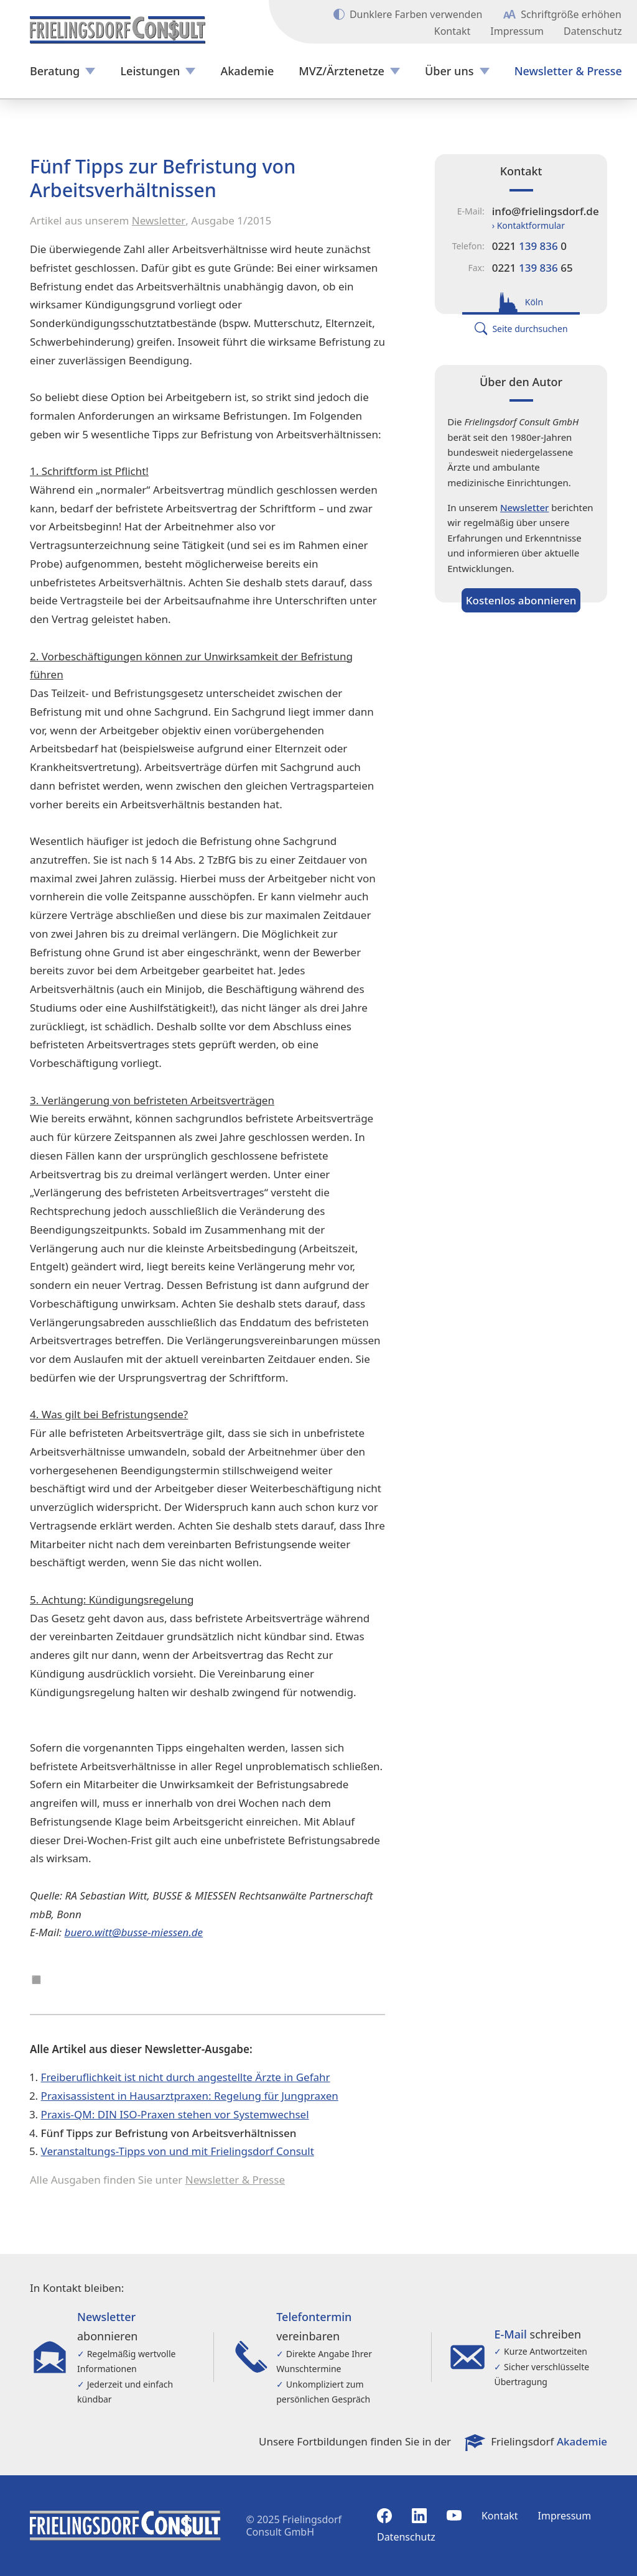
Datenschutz (593, 31)
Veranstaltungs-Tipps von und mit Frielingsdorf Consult (177, 2151)
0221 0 (529, 246)
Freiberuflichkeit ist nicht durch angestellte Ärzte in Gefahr (185, 2077)
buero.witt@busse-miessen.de (134, 1932)
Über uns (449, 71)
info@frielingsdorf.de (545, 211)
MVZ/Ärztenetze (341, 71)
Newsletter (159, 220)
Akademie (247, 71)
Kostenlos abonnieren (521, 600)
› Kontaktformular (528, 225)
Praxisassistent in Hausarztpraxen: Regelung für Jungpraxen (189, 2096)
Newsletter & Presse (568, 71)
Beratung (55, 71)
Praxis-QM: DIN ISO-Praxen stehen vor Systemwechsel (175, 2114)
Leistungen (150, 71)
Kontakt (452, 31)
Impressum (517, 31)
